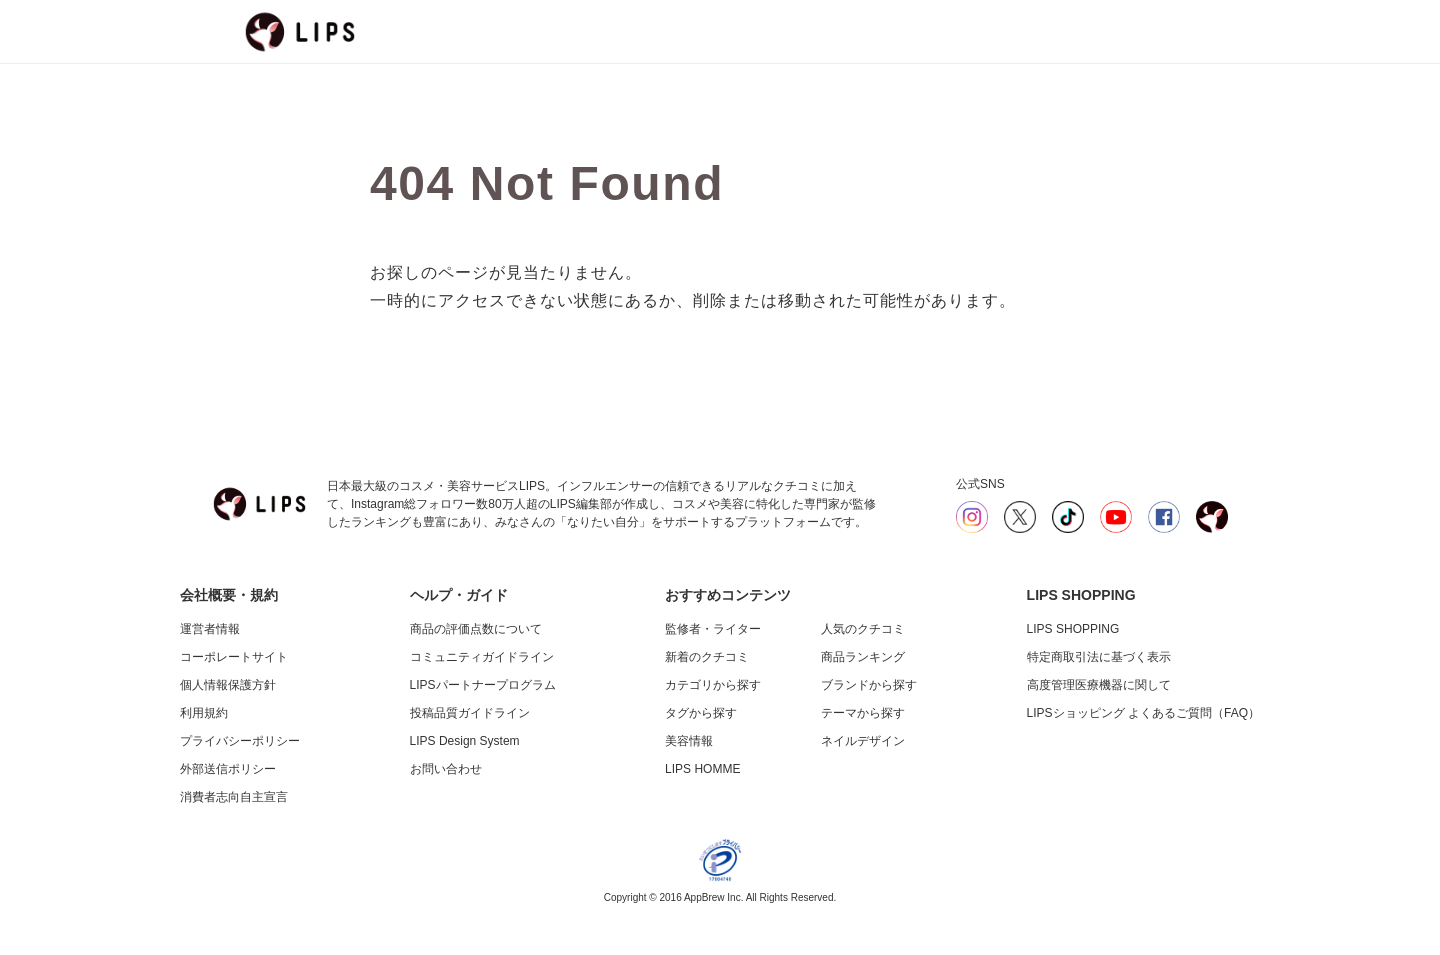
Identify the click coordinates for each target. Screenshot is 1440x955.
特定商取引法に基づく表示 (1099, 657)
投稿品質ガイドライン (470, 713)
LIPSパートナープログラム (483, 685)
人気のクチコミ (863, 629)
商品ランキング (863, 657)
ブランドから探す (869, 685)
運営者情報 (210, 629)
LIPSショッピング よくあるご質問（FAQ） (1143, 713)
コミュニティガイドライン (482, 657)
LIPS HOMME (702, 769)
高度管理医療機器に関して (1099, 685)
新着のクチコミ (707, 657)
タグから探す (701, 713)
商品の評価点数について (476, 629)
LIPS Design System (465, 741)
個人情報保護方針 (228, 685)
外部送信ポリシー (228, 769)
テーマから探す (863, 713)
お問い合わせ (446, 769)
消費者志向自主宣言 (234, 797)
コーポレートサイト (234, 657)
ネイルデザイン (863, 741)
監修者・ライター (713, 629)
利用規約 (204, 713)
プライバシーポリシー (240, 741)
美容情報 (689, 741)
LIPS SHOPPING (1073, 629)
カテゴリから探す (713, 685)
